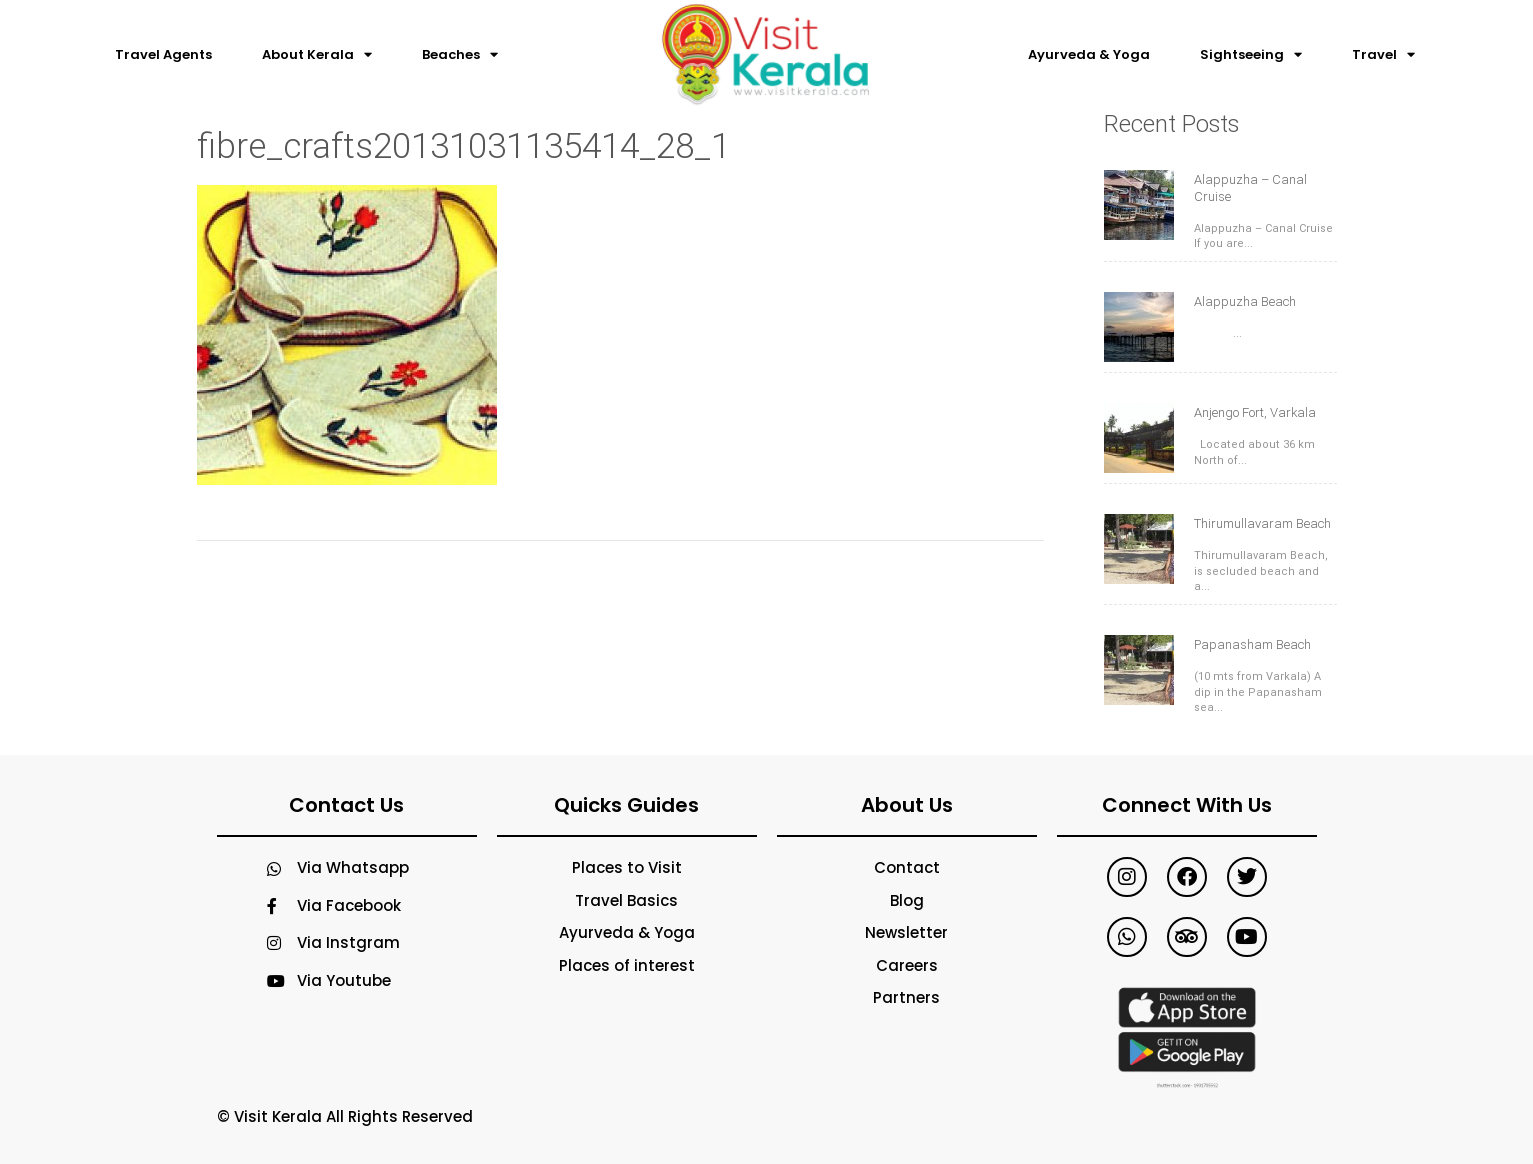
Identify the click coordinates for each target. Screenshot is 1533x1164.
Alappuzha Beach (1245, 301)
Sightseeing (1251, 54)
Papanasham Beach (1252, 644)
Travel (1383, 54)
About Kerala (317, 54)
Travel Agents (163, 54)
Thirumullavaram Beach (1262, 523)
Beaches (460, 54)
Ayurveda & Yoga (1089, 54)
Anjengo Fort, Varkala (1255, 412)
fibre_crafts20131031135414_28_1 (463, 146)
